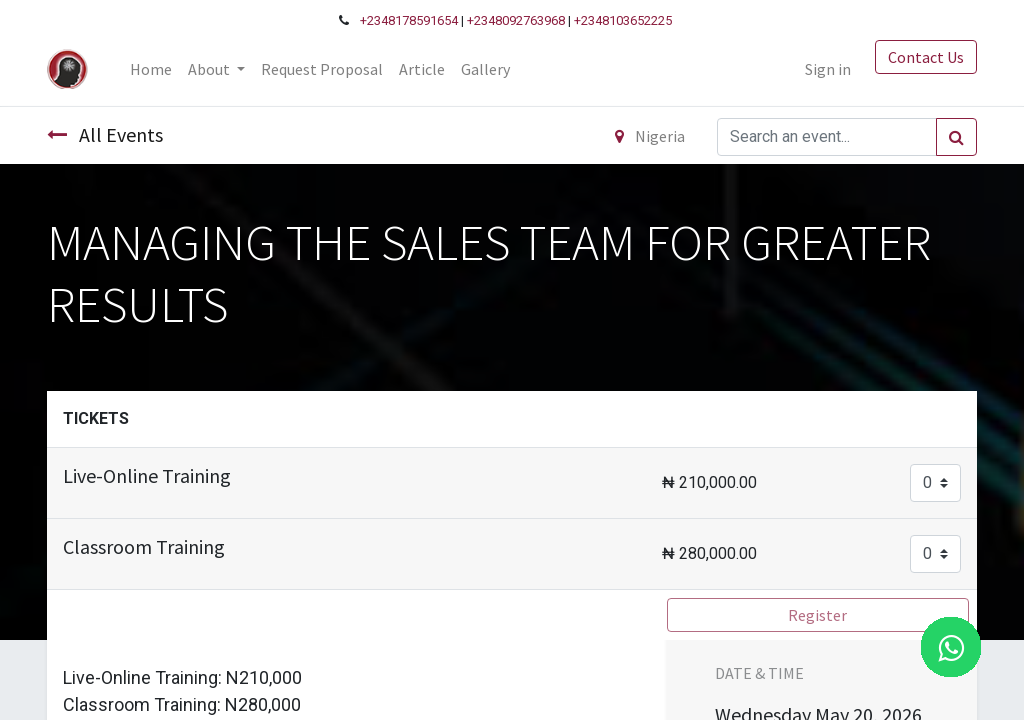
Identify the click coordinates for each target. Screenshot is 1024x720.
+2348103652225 (623, 20)
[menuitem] (151, 69)
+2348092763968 (516, 20)
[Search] (956, 137)
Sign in (828, 69)
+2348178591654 (409, 20)
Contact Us (926, 57)
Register (817, 615)
